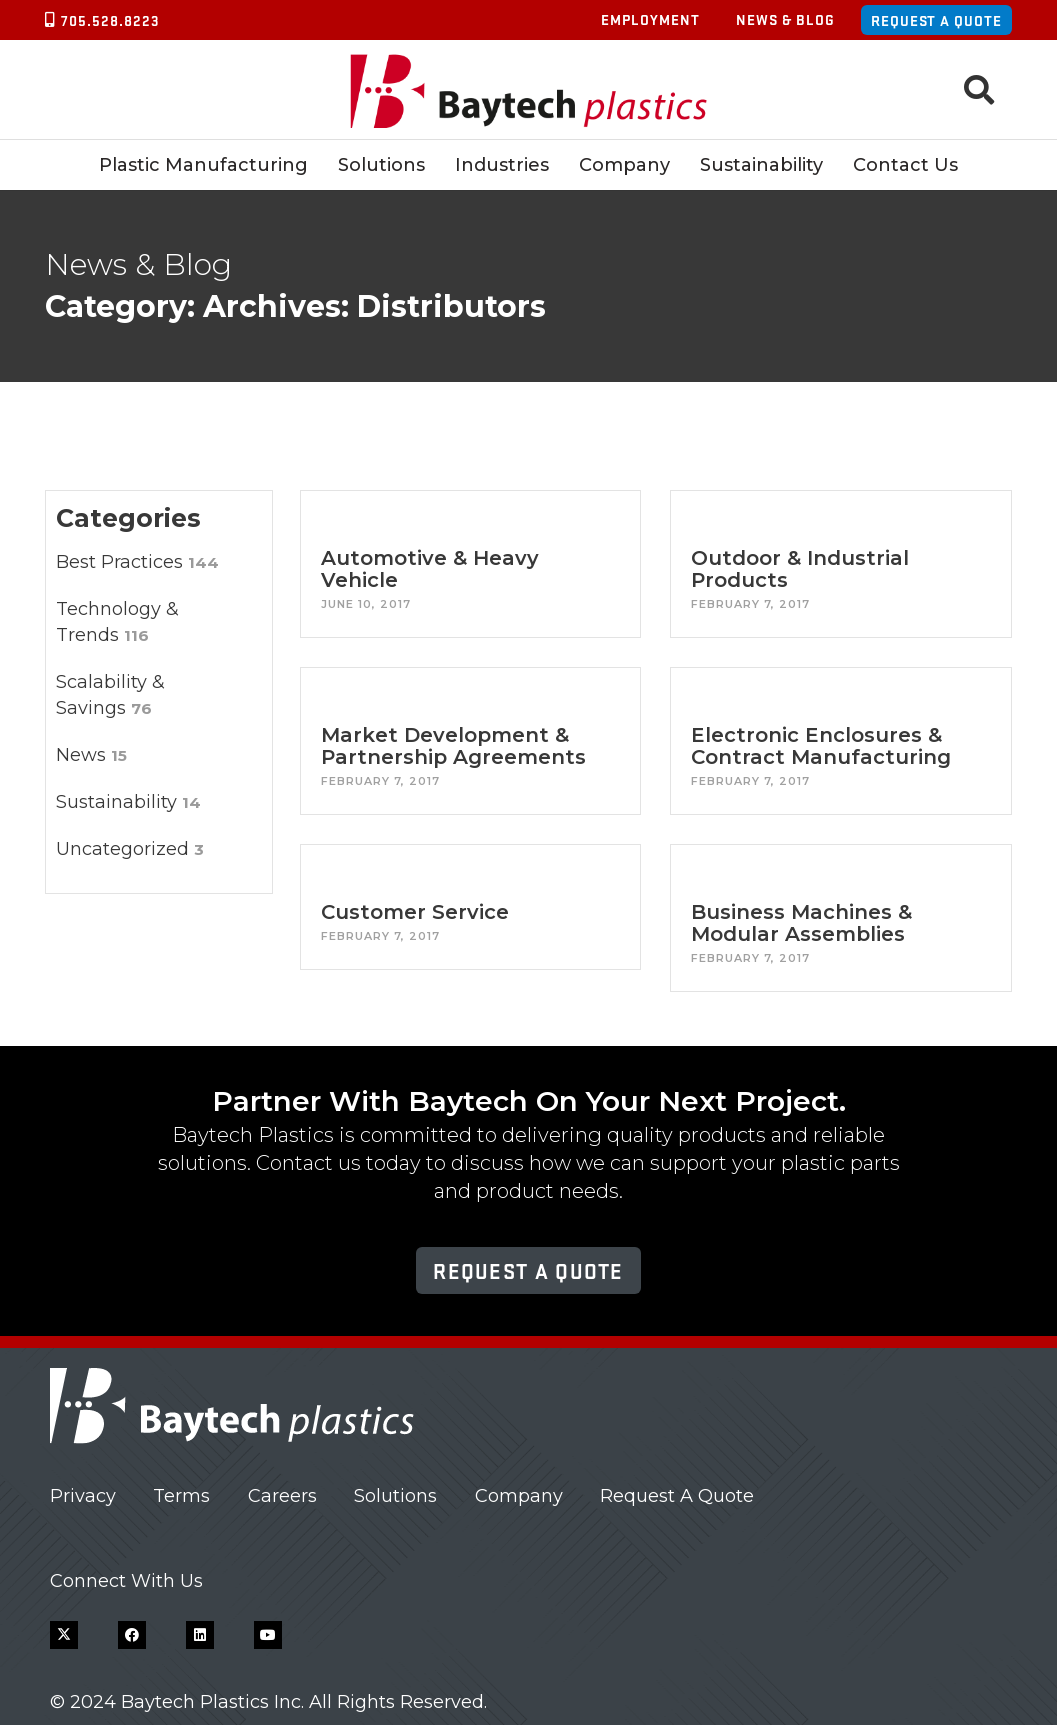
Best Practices (137, 562)
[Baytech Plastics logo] (528, 90)
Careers (282, 1496)
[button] (979, 90)
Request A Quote (677, 1496)
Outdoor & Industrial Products (801, 569)
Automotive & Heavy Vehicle (430, 569)
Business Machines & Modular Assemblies (802, 923)
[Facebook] (132, 1635)
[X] (64, 1635)
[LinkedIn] (200, 1635)
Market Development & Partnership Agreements (453, 746)
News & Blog (785, 19)
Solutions (395, 1496)
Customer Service (415, 912)
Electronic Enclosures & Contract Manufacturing (822, 746)
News (91, 755)
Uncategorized (130, 849)
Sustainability (128, 802)
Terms (181, 1496)
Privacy (83, 1496)
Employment (650, 19)
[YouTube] (268, 1635)
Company (519, 1496)
